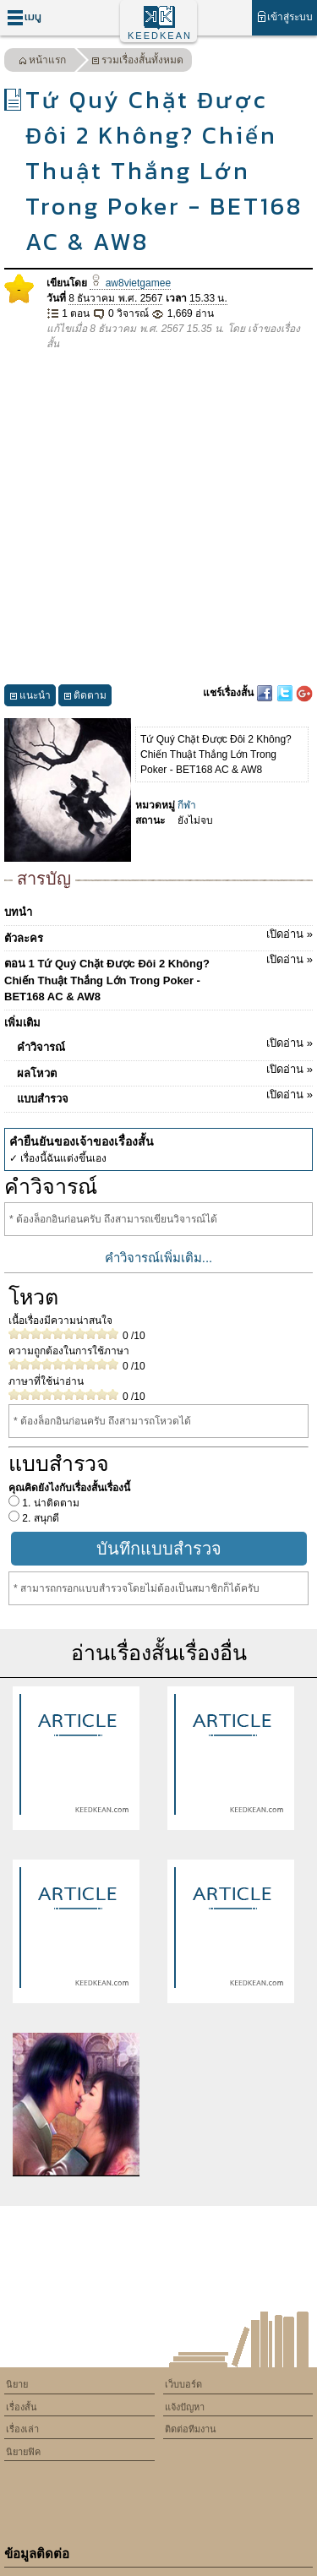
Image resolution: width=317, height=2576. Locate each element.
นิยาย (17, 2384)
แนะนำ (30, 697)
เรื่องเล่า (22, 2429)
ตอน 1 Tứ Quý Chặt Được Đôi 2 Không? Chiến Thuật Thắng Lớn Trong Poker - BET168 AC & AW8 (158, 977)
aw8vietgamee (130, 283)
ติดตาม (85, 697)
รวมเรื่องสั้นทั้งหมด (137, 62)
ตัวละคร (158, 935)
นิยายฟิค (23, 2452)
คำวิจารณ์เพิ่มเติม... (159, 1257)
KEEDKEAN (160, 35)
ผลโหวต (165, 1070)
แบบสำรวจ (165, 1095)
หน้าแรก (42, 62)
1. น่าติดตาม (49, 1503)
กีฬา (187, 805)
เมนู (24, 17)
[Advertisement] (158, 518)
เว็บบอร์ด (183, 2384)
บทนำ (18, 912)
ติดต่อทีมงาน (190, 2429)
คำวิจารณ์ (165, 1044)
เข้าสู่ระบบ (284, 16)
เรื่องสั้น (21, 2407)
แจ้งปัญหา (185, 2407)
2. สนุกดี (39, 1518)
